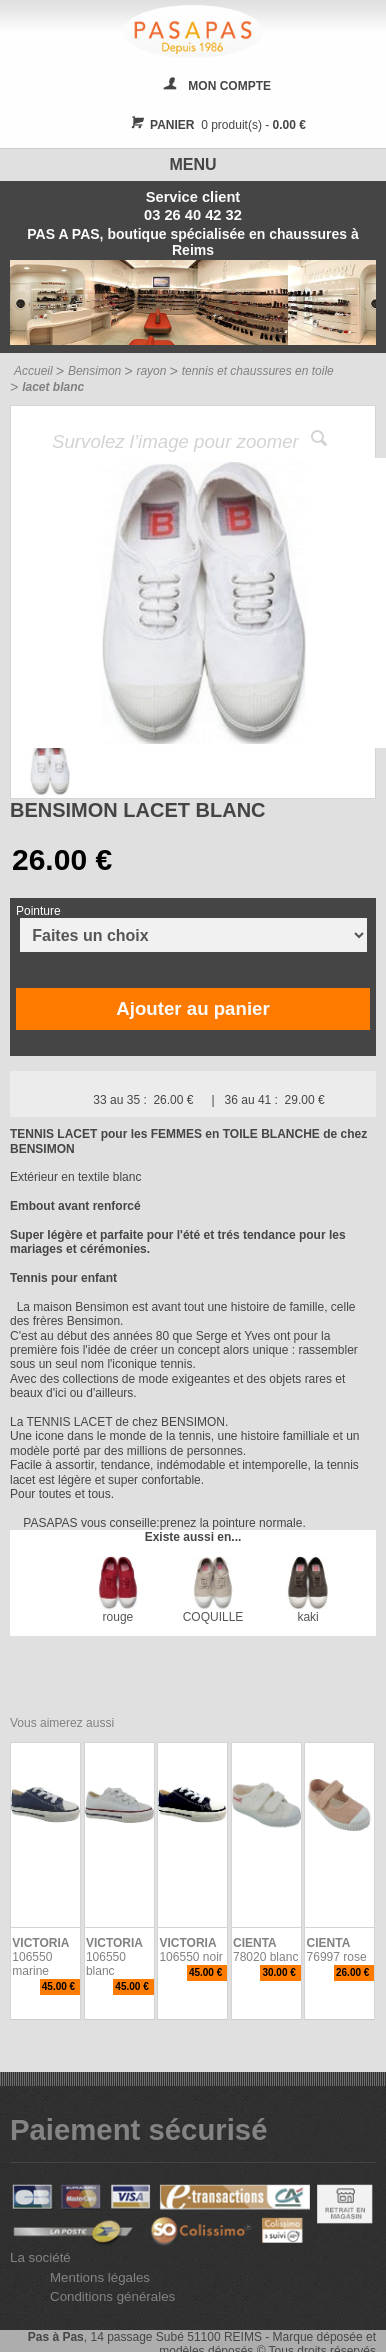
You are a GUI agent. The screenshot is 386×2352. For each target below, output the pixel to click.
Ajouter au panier (192, 1008)
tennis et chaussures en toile (258, 371)
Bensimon (94, 371)
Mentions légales (100, 2277)
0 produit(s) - (215, 125)
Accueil (33, 371)
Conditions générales (112, 2296)
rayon (151, 371)
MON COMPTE (229, 86)
